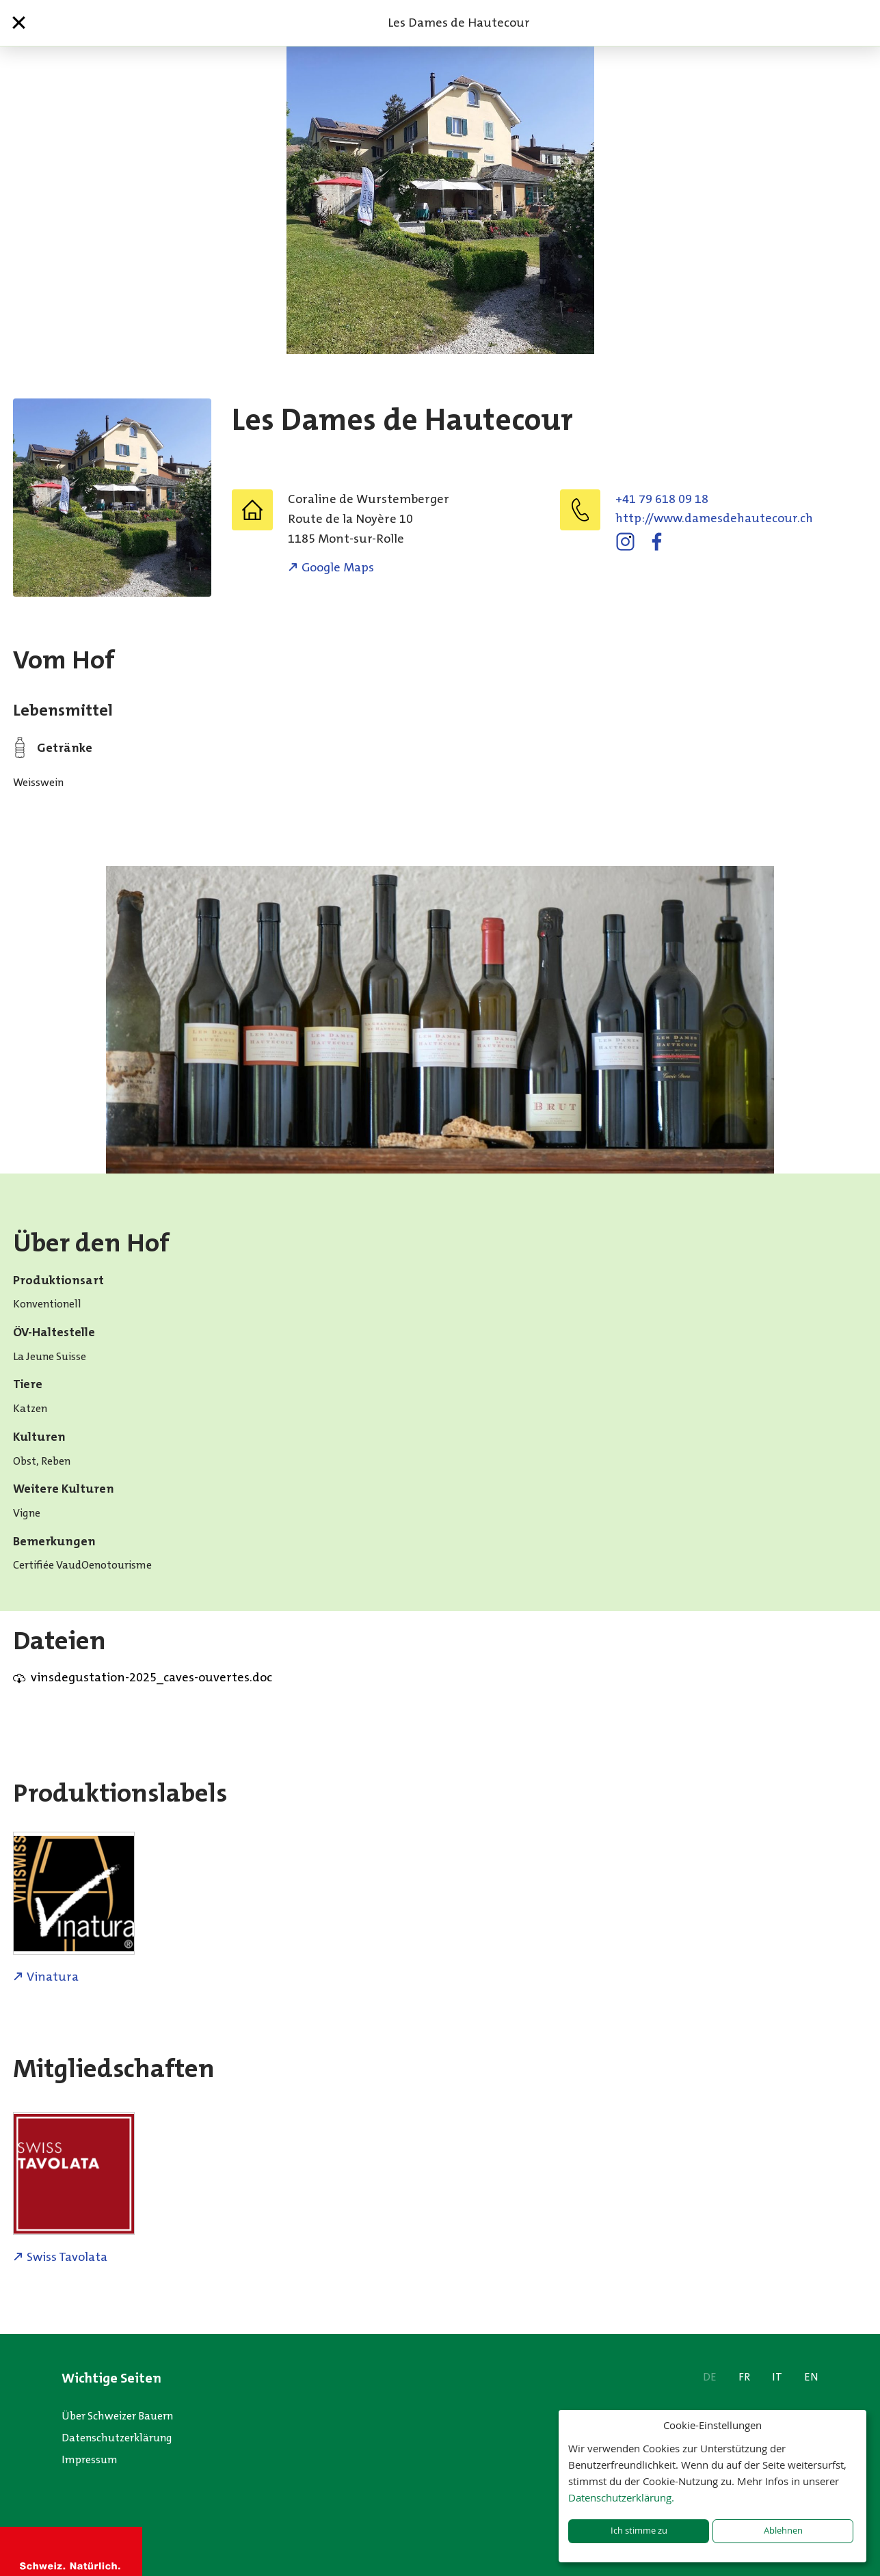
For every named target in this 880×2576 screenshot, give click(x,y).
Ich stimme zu (639, 2530)
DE (710, 2377)
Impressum (90, 2459)
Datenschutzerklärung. (621, 2497)
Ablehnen (783, 2530)
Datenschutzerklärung (117, 2437)
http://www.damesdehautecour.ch (714, 518)
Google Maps (338, 567)
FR (744, 2377)
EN (811, 2377)
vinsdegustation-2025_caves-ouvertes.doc (151, 1677)
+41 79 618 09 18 (661, 499)
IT (777, 2377)
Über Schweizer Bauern (117, 2416)
